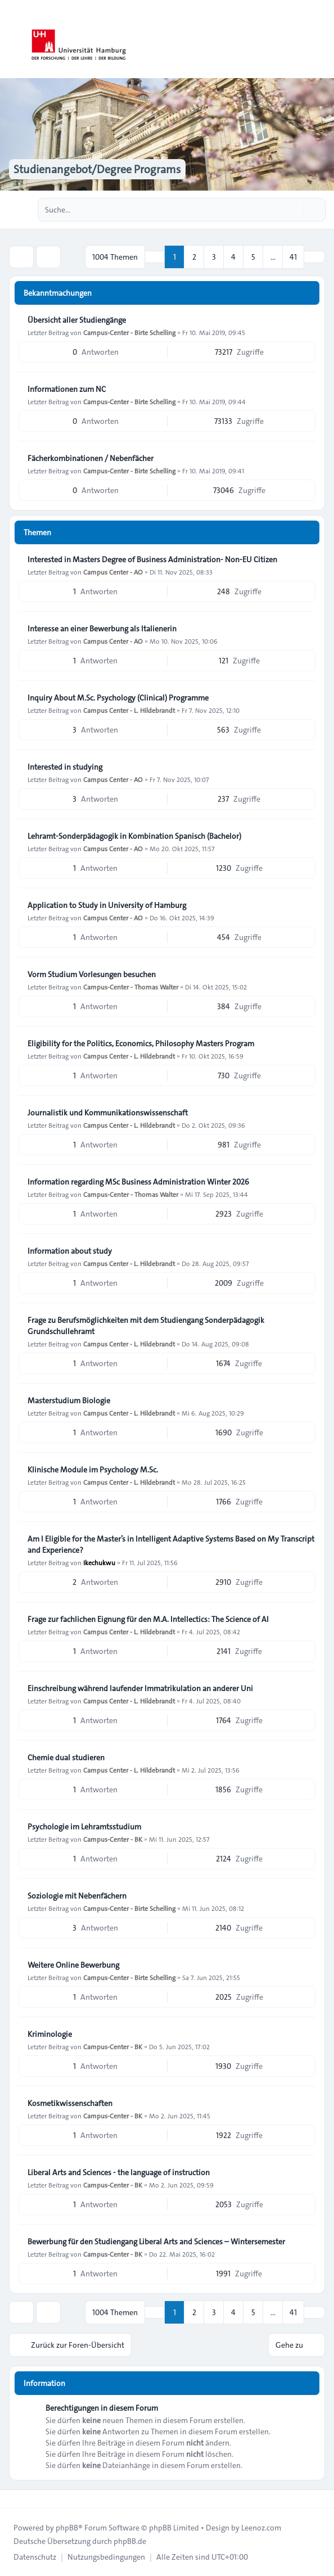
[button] (314, 257)
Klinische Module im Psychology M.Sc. (93, 1469)
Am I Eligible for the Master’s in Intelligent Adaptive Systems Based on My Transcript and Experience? (171, 1544)
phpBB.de (130, 2541)
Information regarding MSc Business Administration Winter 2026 (138, 1181)
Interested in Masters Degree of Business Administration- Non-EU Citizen (152, 559)
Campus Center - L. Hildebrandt (129, 710)
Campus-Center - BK (112, 1839)
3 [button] (214, 257)
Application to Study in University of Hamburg (107, 905)
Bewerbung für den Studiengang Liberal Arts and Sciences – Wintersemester (156, 2241)
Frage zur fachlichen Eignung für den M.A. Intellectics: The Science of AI (148, 1619)
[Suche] (293, 209)
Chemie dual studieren (66, 1757)
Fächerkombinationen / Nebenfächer (91, 458)
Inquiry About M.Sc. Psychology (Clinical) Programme (118, 697)
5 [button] (253, 257)
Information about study (70, 1251)
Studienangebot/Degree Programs (97, 169)
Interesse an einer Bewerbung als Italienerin (102, 628)
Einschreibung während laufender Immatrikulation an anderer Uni (140, 1688)
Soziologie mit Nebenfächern (77, 1895)
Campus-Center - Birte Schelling (129, 332)
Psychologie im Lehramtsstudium (84, 1826)
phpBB (67, 2527)
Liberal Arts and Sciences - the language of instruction (119, 2172)
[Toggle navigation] (320, 39)
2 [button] (194, 257)
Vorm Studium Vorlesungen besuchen (92, 974)
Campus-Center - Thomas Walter (130, 987)
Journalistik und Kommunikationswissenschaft (108, 1112)
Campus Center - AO (113, 572)
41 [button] (293, 257)
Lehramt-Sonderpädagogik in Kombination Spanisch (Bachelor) (134, 836)
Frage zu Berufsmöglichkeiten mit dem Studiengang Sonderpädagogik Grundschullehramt (146, 1325)
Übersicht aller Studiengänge (77, 320)
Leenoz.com (261, 2527)
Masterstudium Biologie (69, 1400)
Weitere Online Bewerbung (73, 1965)
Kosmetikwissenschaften (70, 2103)
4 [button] (233, 257)
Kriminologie (50, 2034)
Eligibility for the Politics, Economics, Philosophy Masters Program (141, 1043)
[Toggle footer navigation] (13, 2498)
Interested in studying (65, 766)
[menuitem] (34, 2557)
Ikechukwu (99, 1562)
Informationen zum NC (67, 389)
